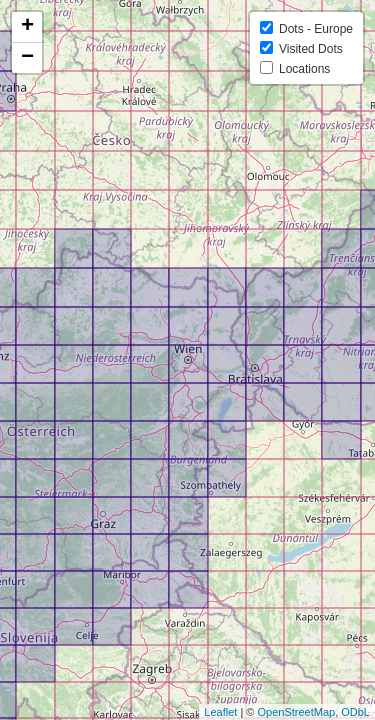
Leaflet (220, 712)
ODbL (355, 712)
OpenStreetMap (296, 712)
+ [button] (27, 27)
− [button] (27, 58)
